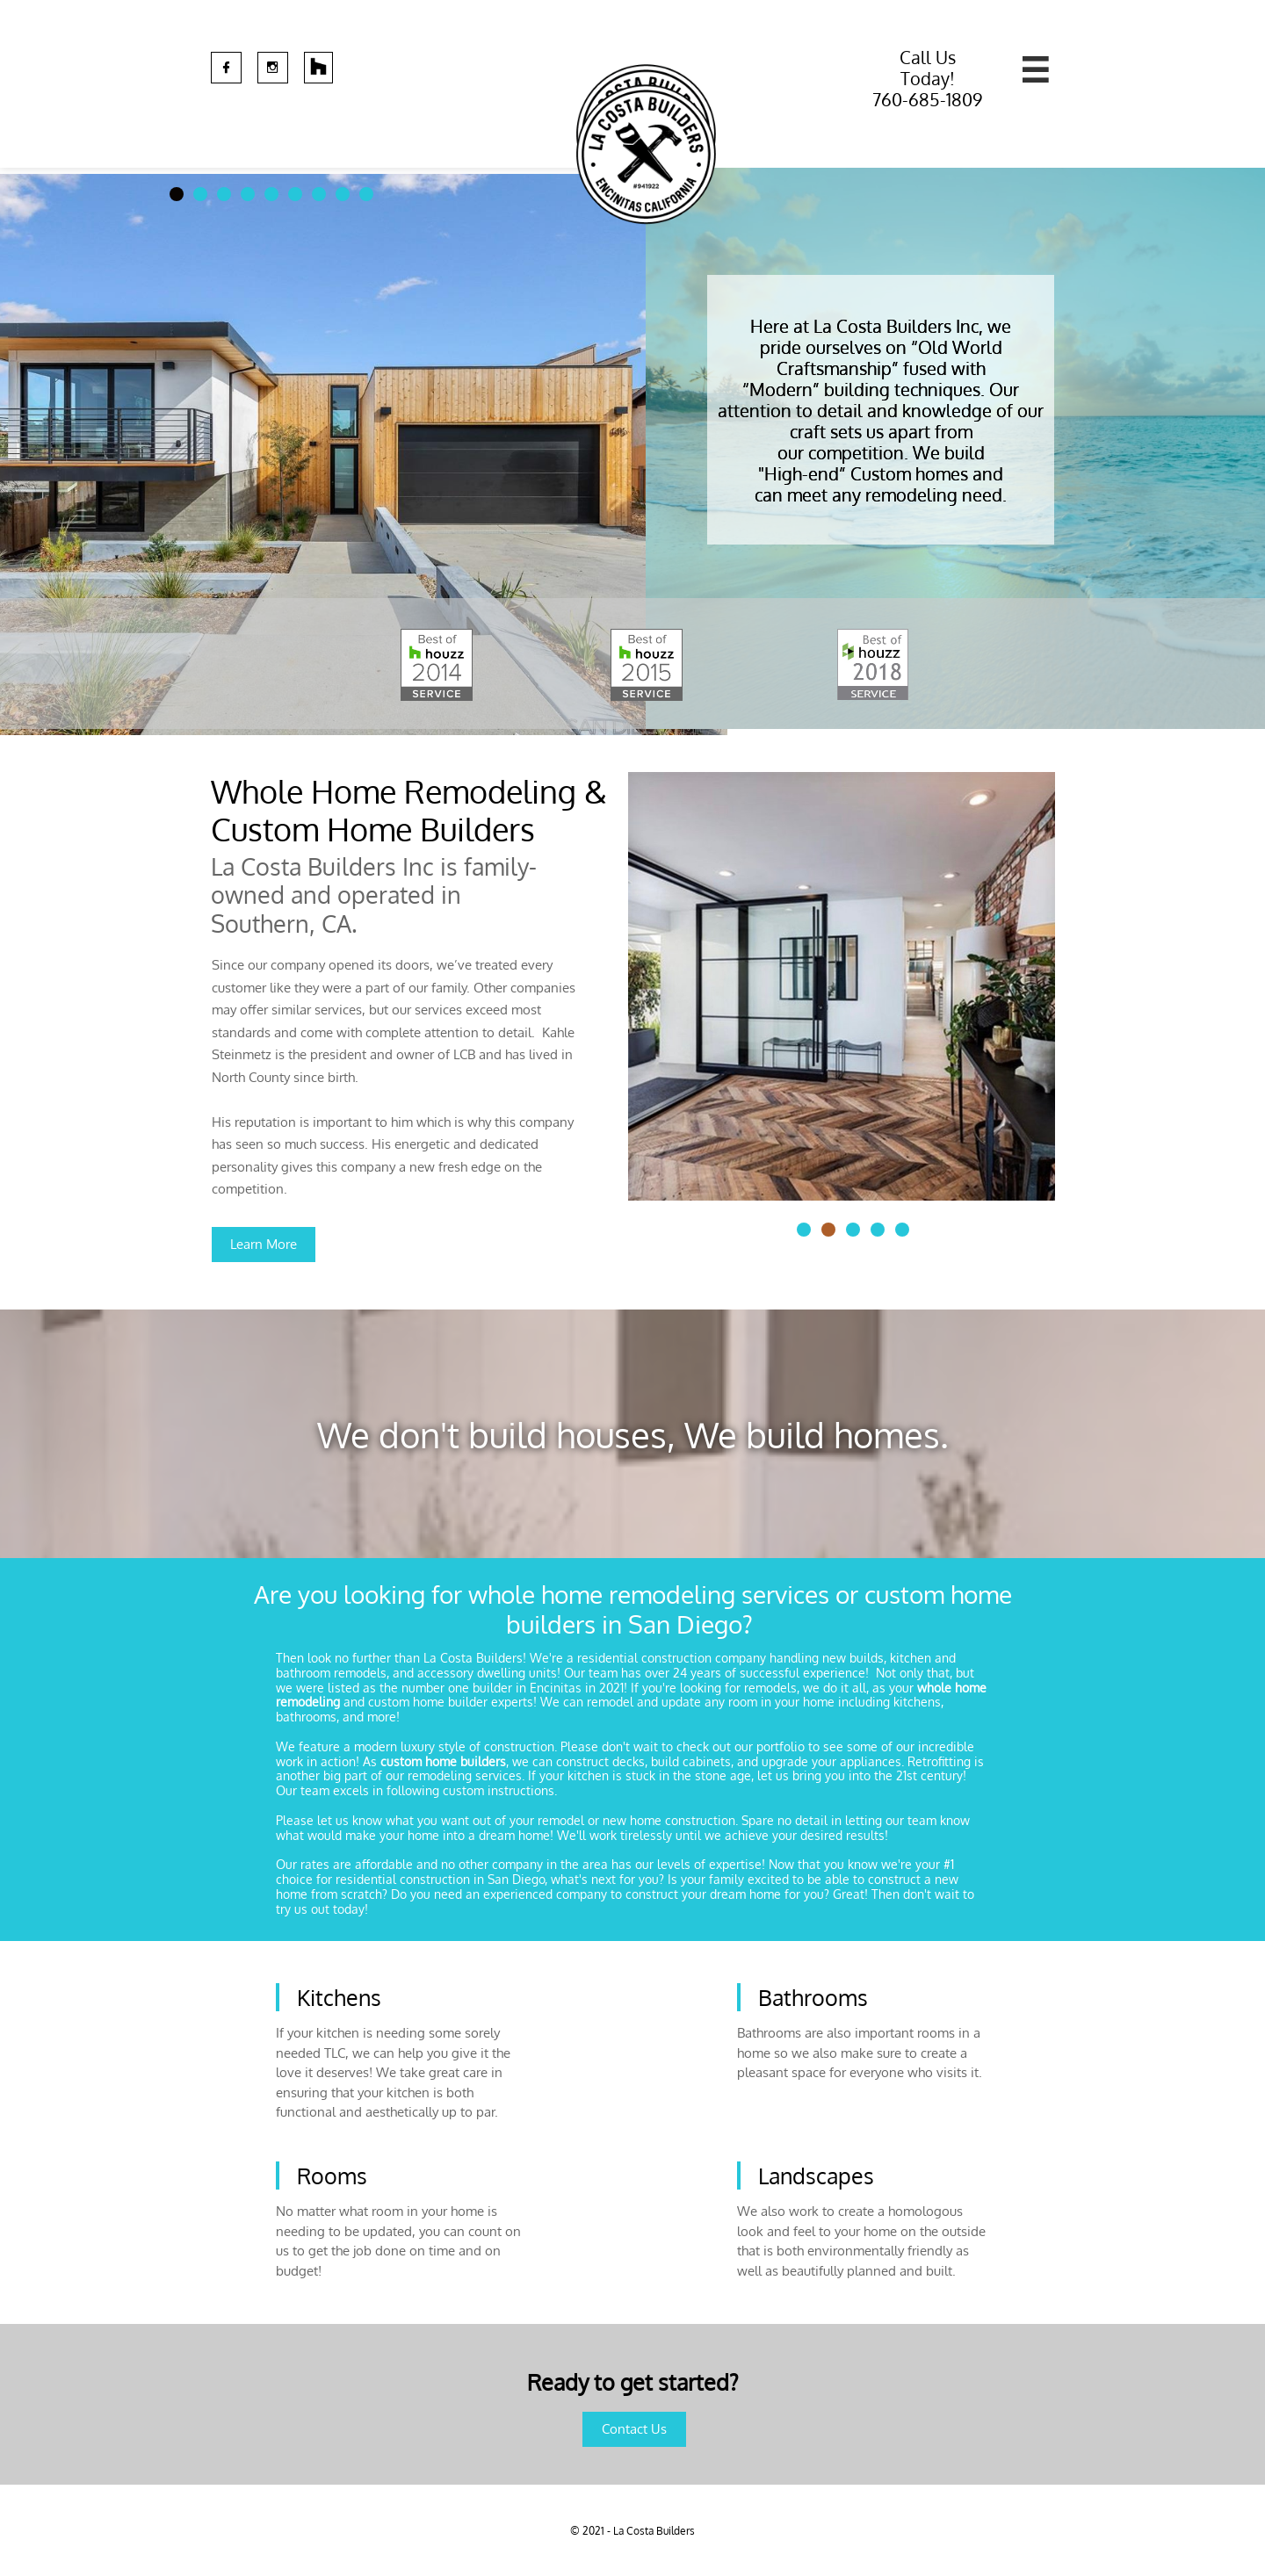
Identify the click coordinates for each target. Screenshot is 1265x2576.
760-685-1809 (927, 99)
